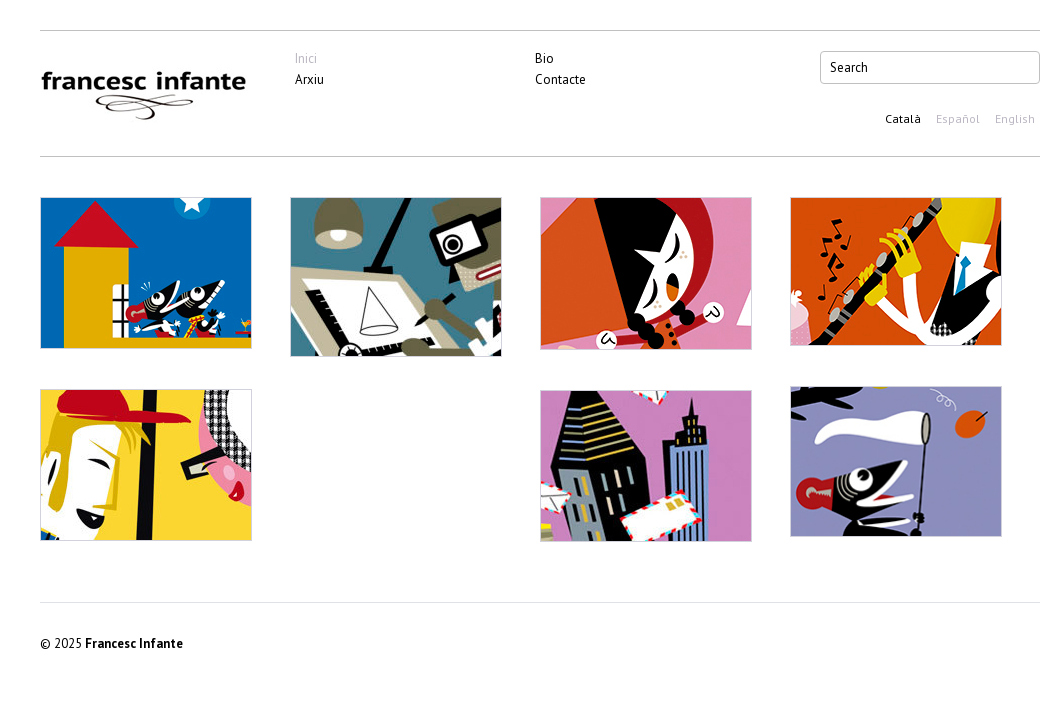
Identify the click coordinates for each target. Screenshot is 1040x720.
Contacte (560, 79)
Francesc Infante (134, 643)
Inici (306, 58)
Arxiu (309, 79)
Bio (544, 58)
